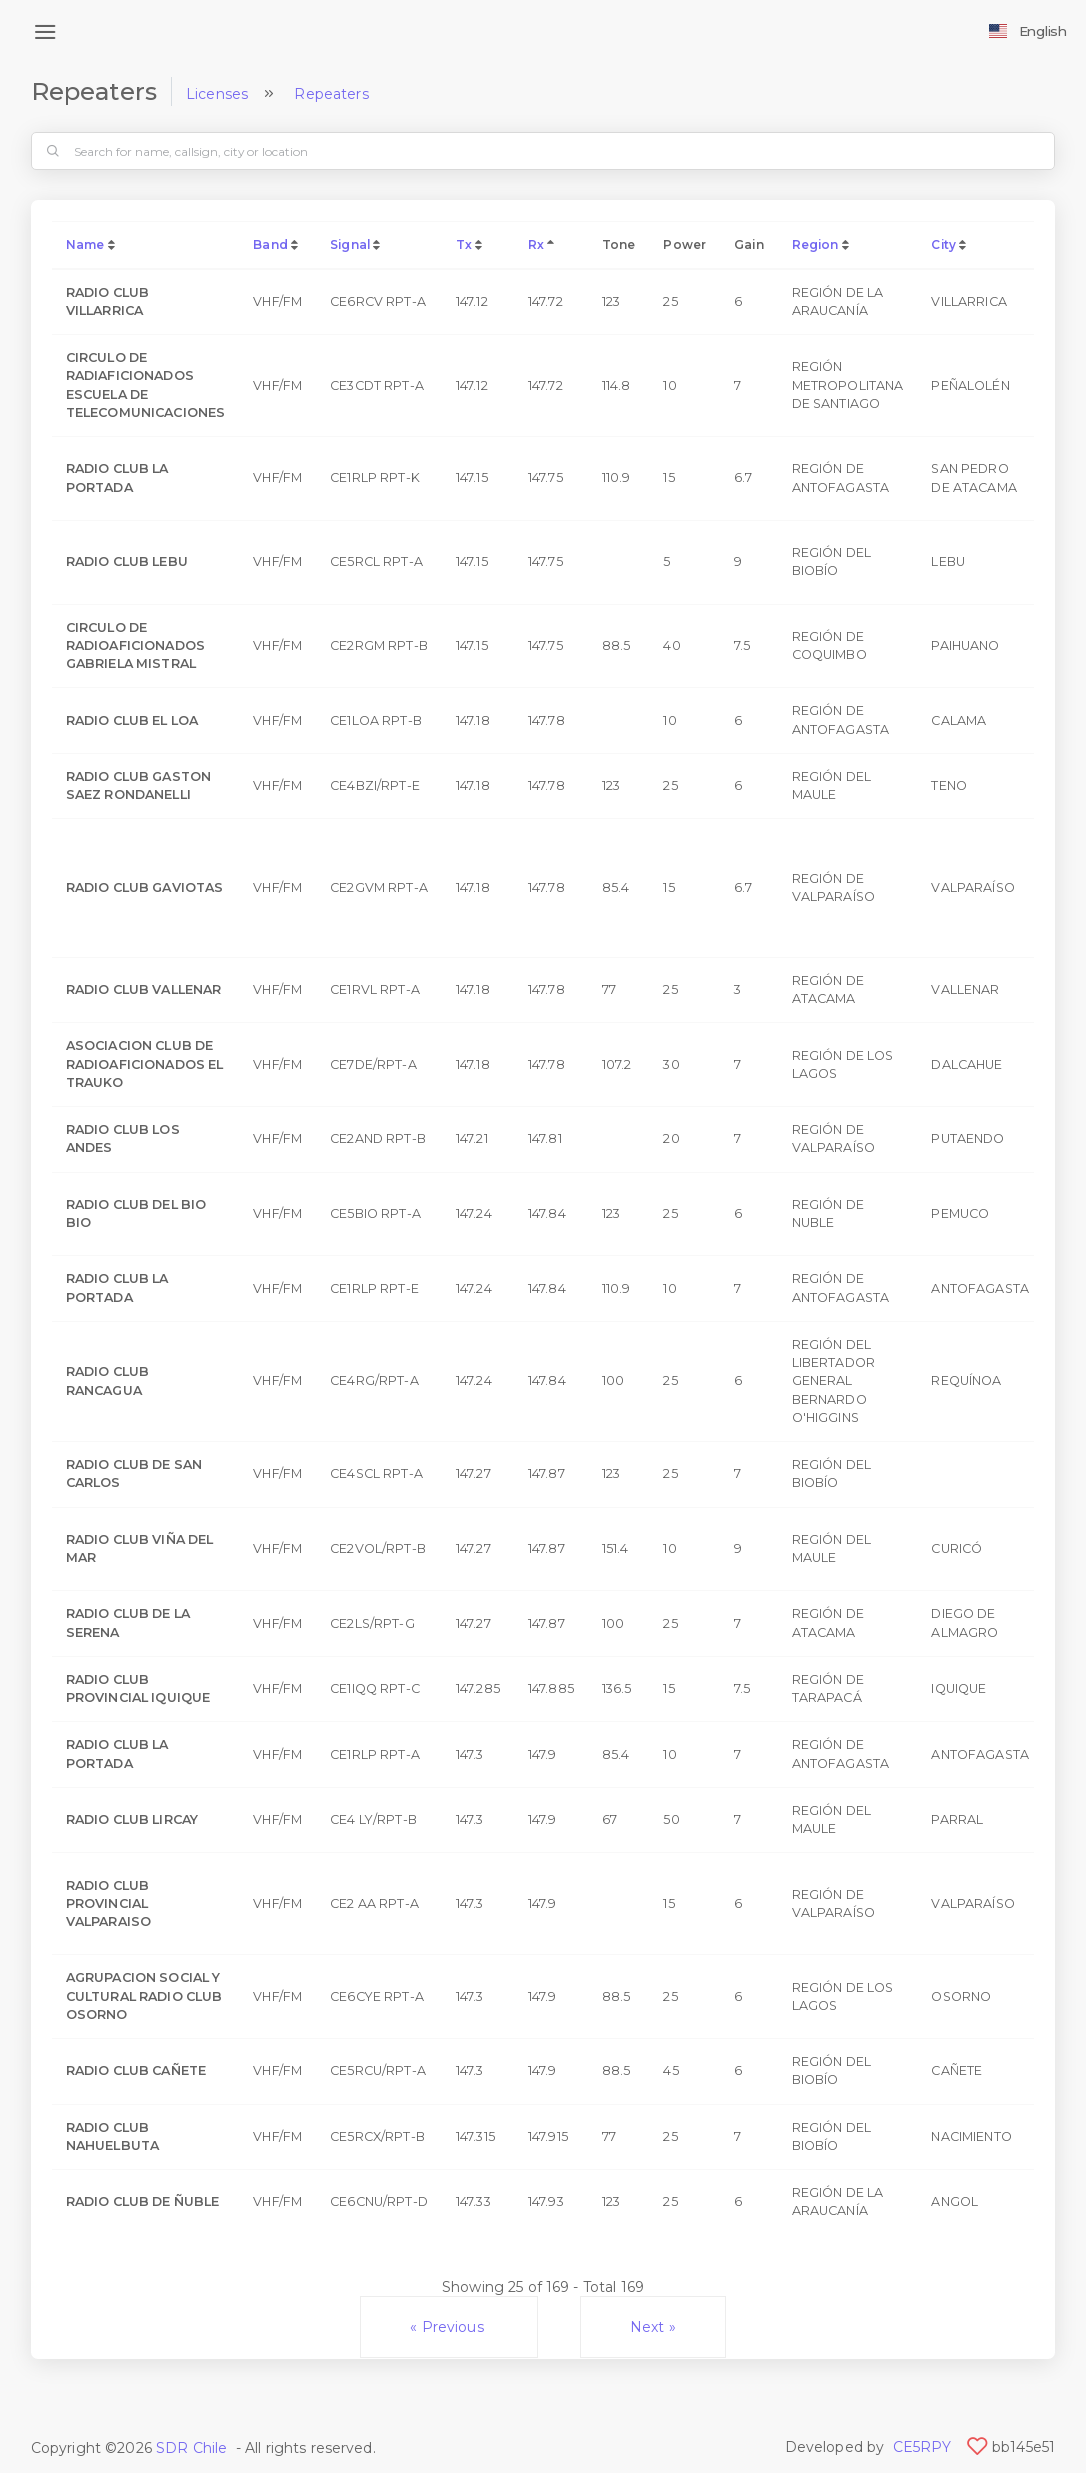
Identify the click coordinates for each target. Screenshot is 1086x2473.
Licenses (217, 94)
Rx (536, 244)
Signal (350, 244)
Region (815, 244)
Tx (464, 244)
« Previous (449, 2327)
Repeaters (331, 94)
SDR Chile (191, 2448)
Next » (653, 2327)
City (943, 244)
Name (85, 244)
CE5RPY (922, 2447)
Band (270, 244)
